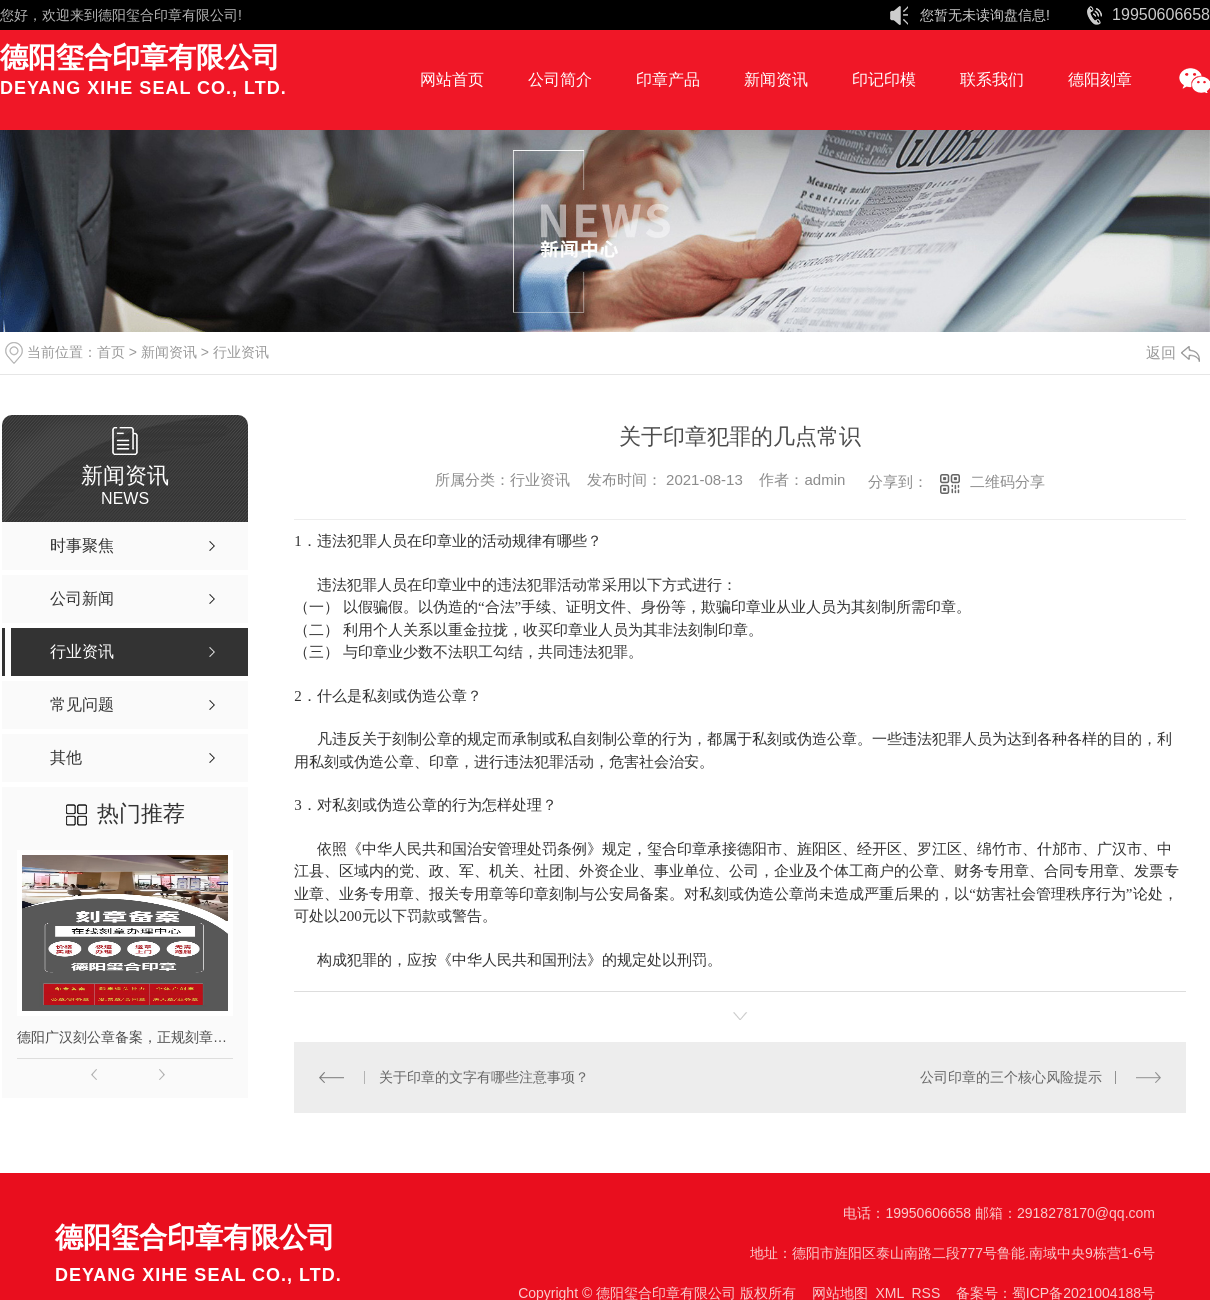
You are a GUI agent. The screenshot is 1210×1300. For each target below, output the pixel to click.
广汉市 (1119, 848)
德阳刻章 (1100, 79)
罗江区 (939, 848)
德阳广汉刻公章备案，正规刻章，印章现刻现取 (125, 1037)
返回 (1173, 352)
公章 (924, 870)
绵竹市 (999, 848)
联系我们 (992, 79)
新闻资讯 (776, 79)
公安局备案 (631, 893)
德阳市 (759, 848)
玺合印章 (677, 848)
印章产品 (668, 79)
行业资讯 (241, 352)
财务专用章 (991, 870)
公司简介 (560, 79)
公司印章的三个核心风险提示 (1011, 1077)
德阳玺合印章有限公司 (168, 15)
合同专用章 (1081, 870)
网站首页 (452, 79)
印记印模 (884, 79)
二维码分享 (1007, 481)
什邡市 (1059, 848)
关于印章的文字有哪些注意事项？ (483, 1077)
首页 (111, 352)
